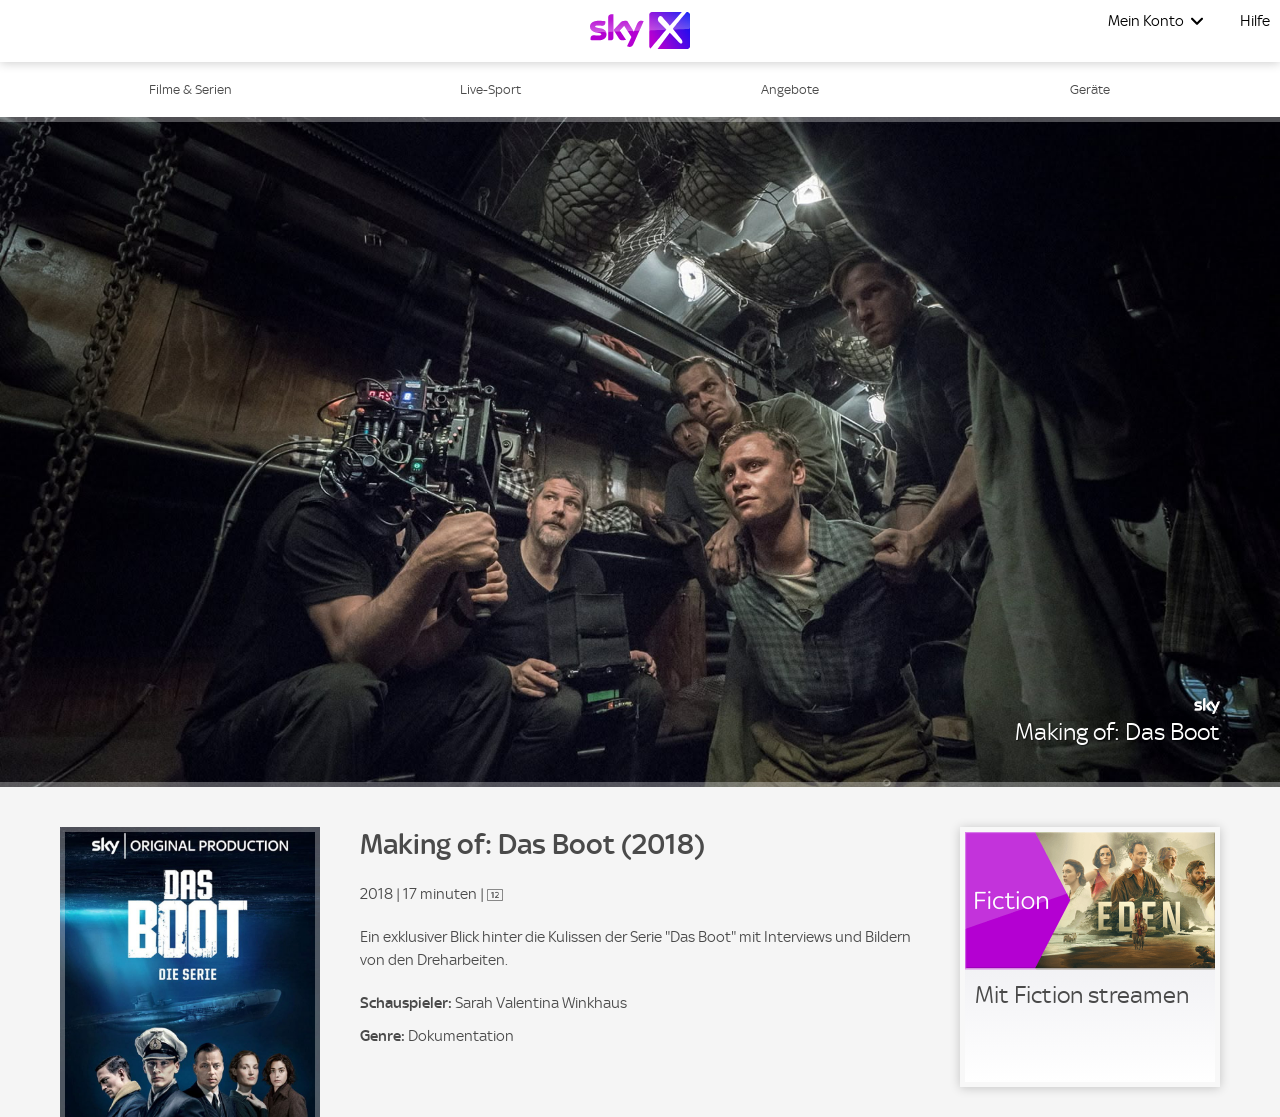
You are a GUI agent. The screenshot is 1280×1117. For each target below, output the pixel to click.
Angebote (790, 89)
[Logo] (640, 30)
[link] (1090, 957)
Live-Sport (490, 89)
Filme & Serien (190, 89)
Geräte (1090, 89)
